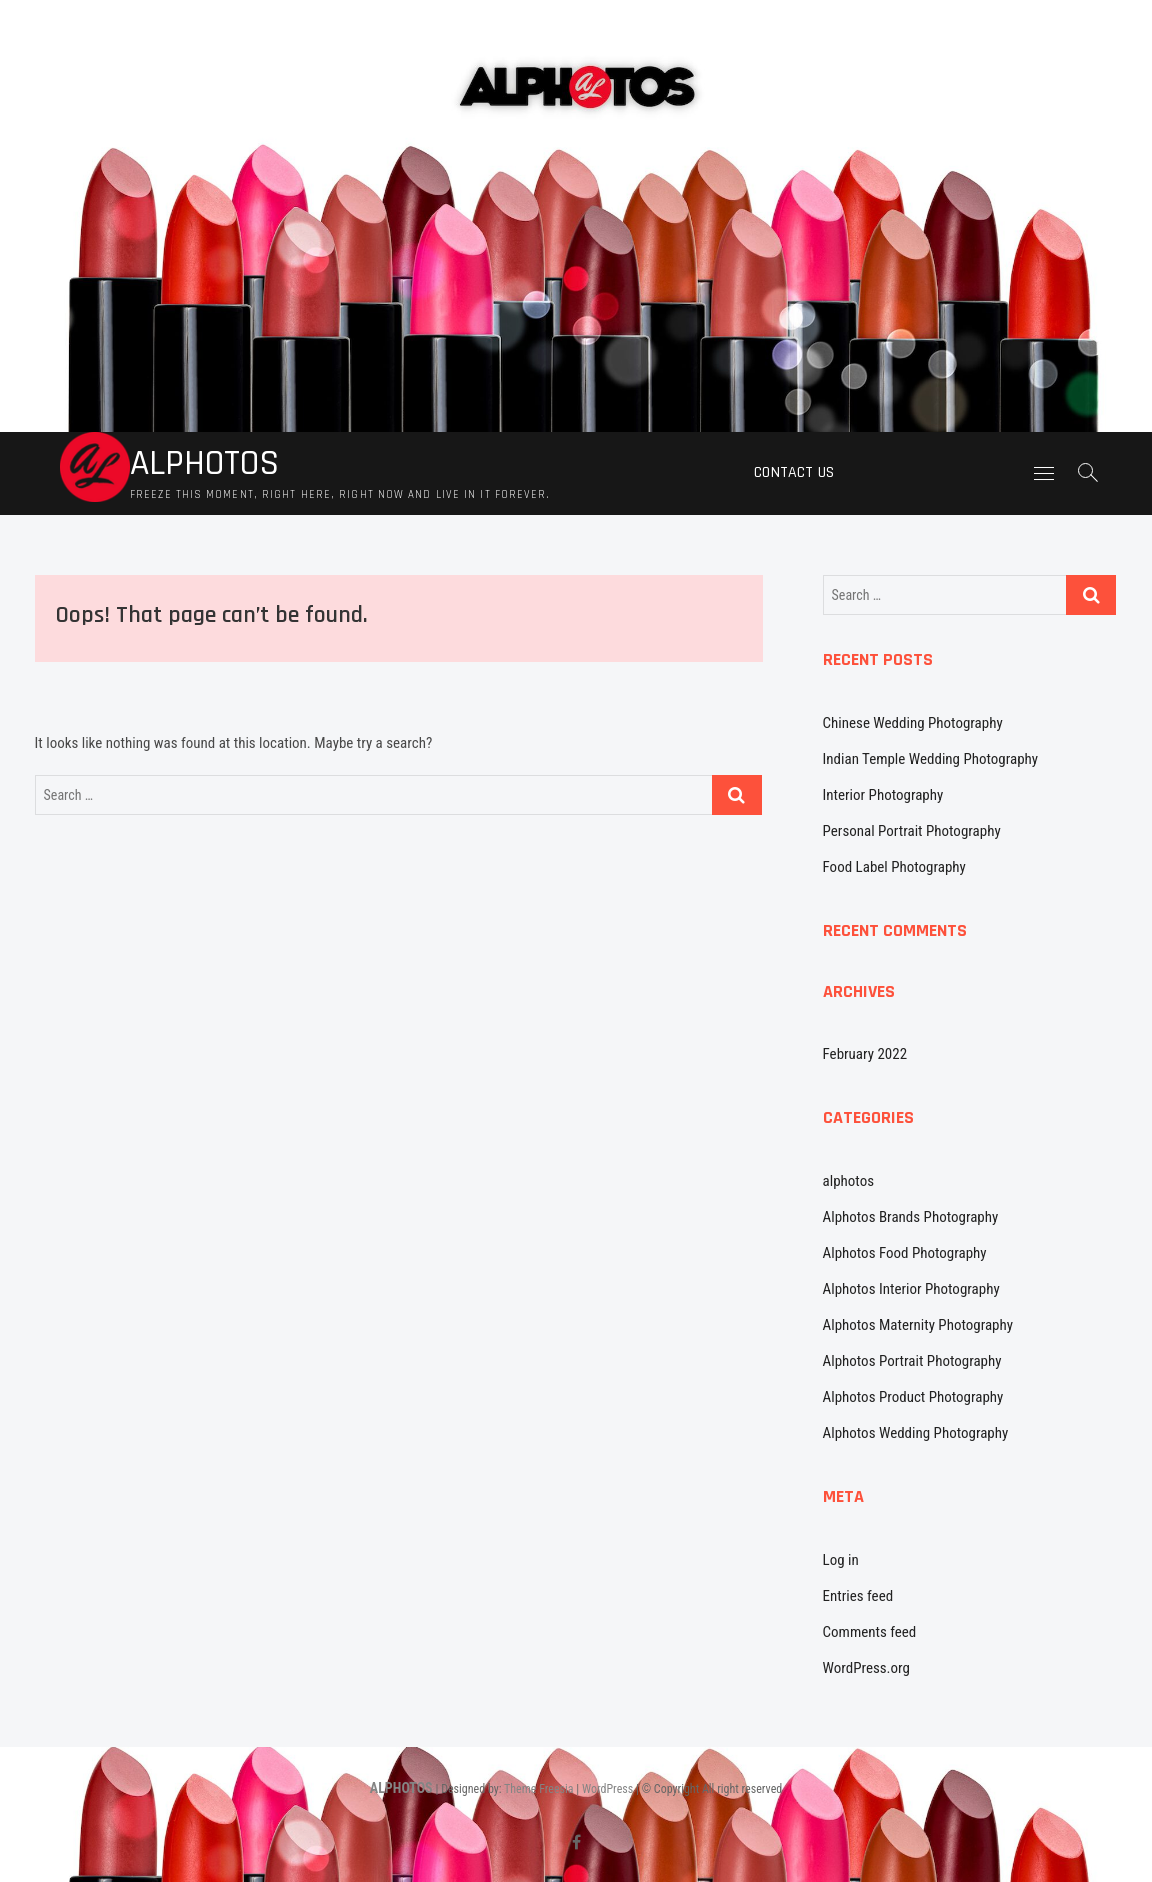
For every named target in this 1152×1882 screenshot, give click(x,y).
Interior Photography (883, 795)
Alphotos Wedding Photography (916, 1433)
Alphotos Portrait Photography (912, 1361)
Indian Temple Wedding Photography (931, 759)
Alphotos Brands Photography (911, 1217)
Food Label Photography (894, 867)
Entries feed (858, 1596)
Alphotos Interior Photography (911, 1289)
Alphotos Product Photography (913, 1397)
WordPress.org (866, 1668)
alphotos (848, 1181)
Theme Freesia (538, 1789)
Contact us (794, 472)
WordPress (607, 1789)
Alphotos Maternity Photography (918, 1325)
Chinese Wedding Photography (913, 723)
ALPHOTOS (204, 464)
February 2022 (865, 1054)
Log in (841, 1560)
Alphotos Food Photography (905, 1253)
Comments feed (870, 1632)
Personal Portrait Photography (912, 831)
